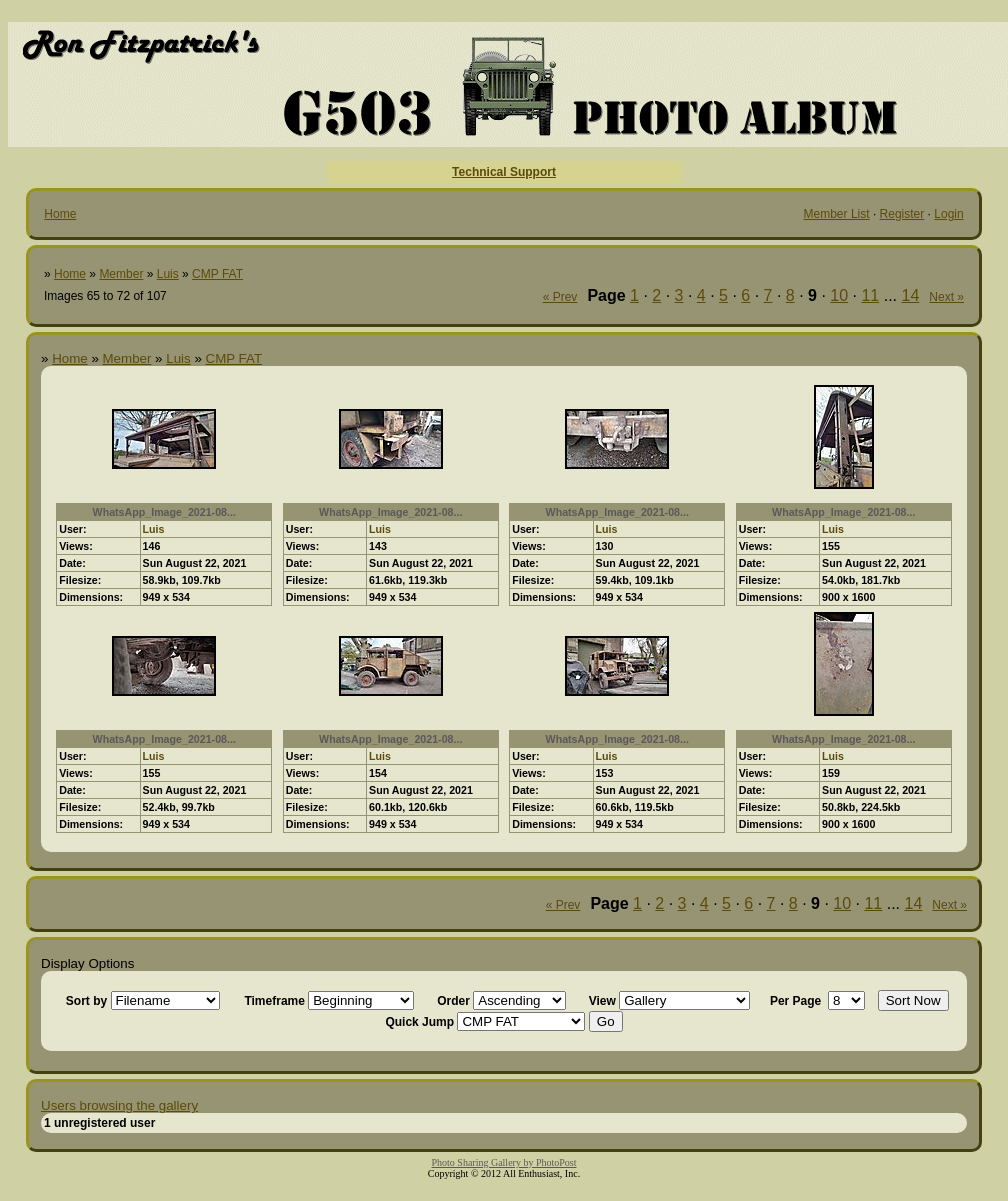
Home (60, 214)
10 (839, 295)
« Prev (560, 297)
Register (902, 214)
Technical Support (504, 172)
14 (911, 295)
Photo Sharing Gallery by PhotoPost (503, 1162)
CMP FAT (217, 274)
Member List (837, 214)
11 (870, 295)
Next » (946, 297)
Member (121, 274)
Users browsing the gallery (119, 1105)
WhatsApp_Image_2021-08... (164, 512)
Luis (168, 274)
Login (948, 214)
